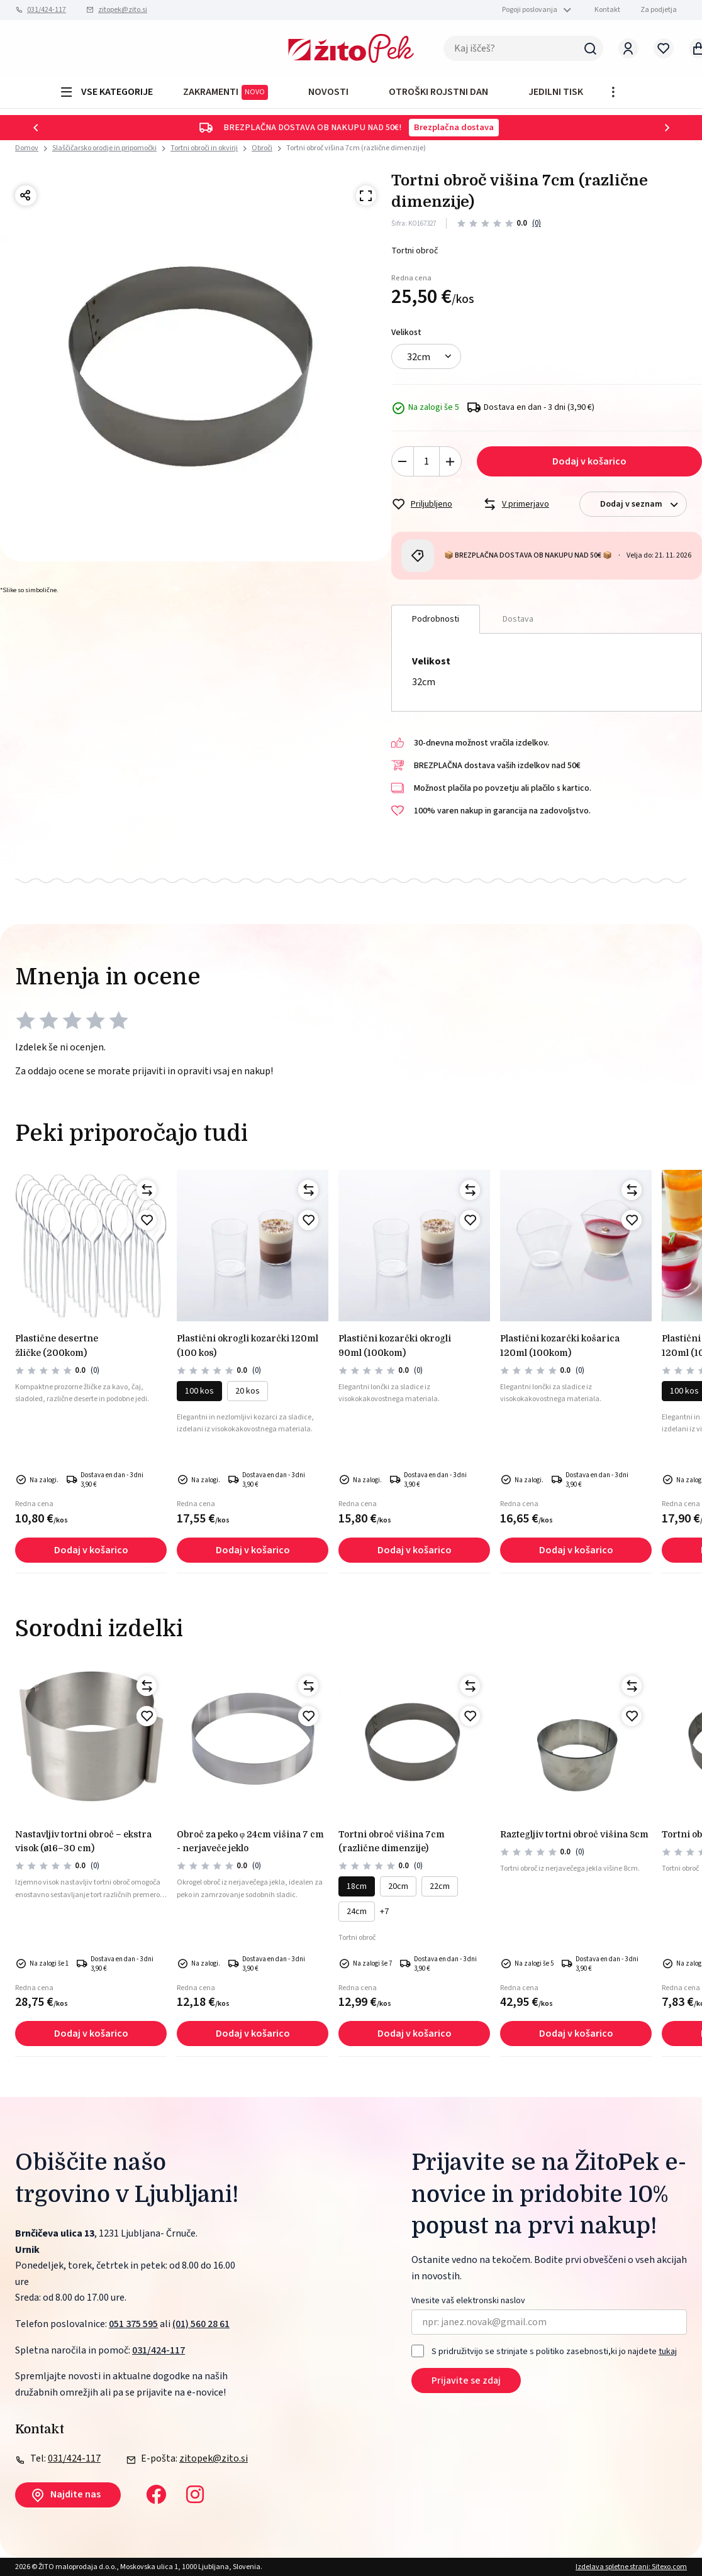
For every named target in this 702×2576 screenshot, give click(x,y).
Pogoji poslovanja (529, 9)
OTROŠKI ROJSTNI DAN (438, 92)
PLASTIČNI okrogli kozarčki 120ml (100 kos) (247, 1345)
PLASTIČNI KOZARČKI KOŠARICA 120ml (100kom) (560, 1345)
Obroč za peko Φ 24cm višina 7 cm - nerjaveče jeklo (250, 1841)
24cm (357, 1911)
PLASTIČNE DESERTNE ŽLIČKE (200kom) (56, 1345)
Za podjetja (658, 9)
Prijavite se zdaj (466, 2380)
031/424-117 (46, 9)
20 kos (247, 1391)
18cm (357, 1886)
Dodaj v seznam (643, 504)
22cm (440, 1886)
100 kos (199, 1391)
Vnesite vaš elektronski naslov (468, 2301)
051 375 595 (133, 2324)
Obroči (262, 148)
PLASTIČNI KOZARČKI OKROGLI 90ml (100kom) (394, 1345)
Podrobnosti (435, 619)
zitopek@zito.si (122, 9)
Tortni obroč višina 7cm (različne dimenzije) (356, 148)
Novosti (328, 92)
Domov (26, 148)
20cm (398, 1886)
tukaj (668, 2351)
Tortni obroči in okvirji (204, 148)
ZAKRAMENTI (225, 92)
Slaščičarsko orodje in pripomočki (104, 148)
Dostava (518, 619)
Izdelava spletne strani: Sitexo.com (631, 2567)
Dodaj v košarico (589, 461)
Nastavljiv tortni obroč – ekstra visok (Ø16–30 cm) (83, 1841)
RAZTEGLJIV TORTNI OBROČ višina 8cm (574, 1834)
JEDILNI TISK (555, 92)
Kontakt (607, 9)
